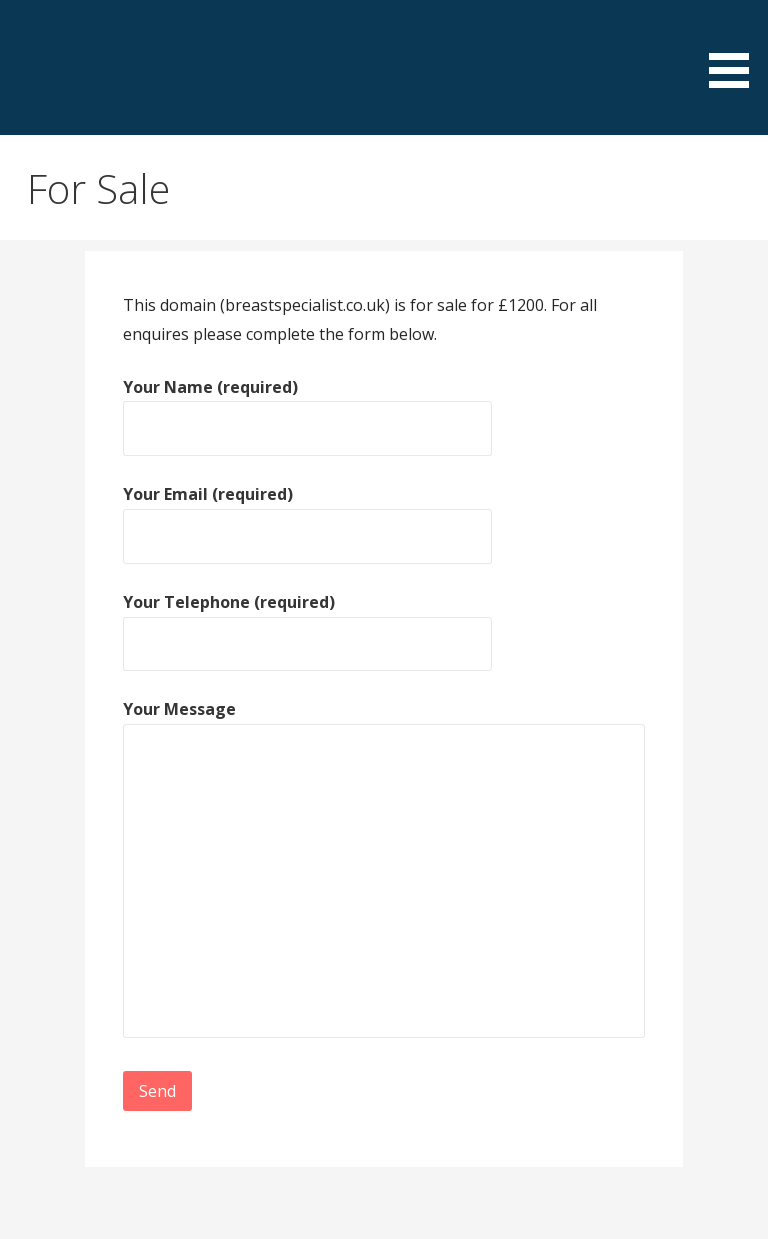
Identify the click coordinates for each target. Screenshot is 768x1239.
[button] (736, 47)
